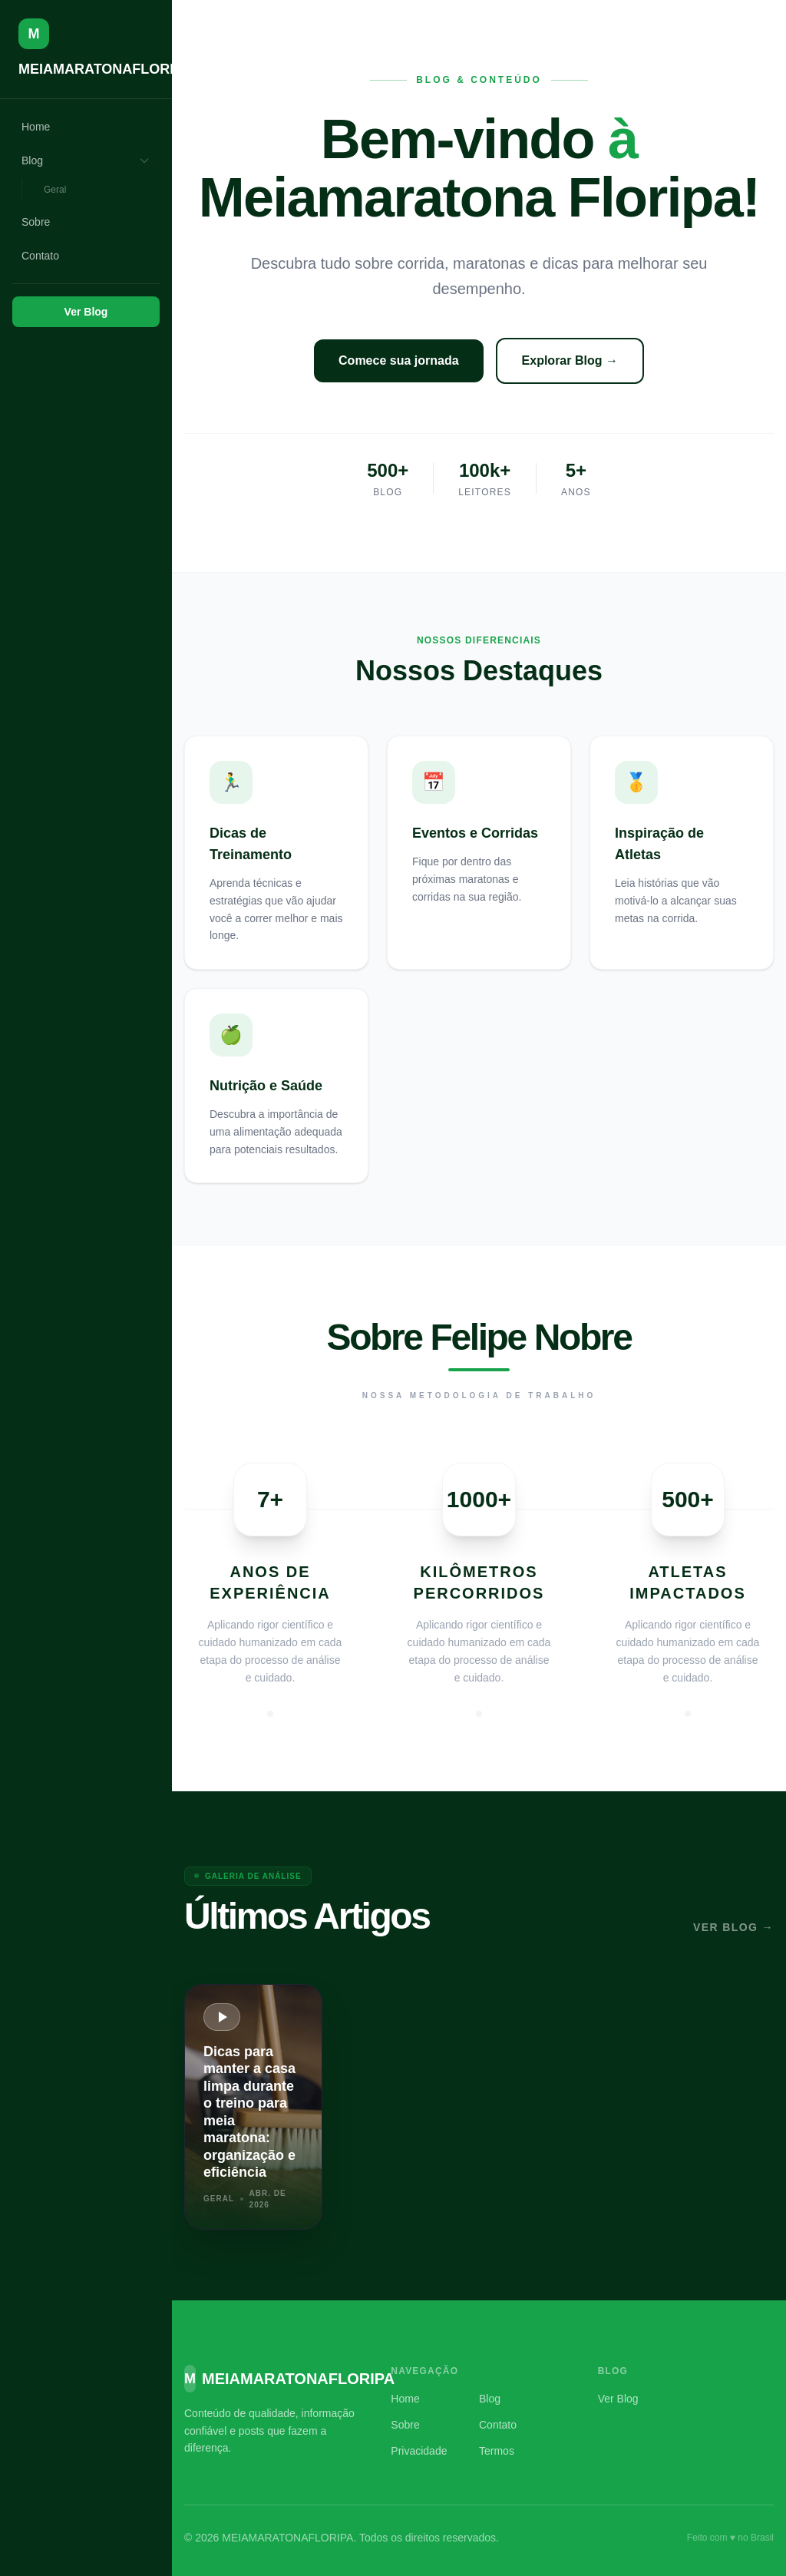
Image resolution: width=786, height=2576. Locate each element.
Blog (85, 160)
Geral (55, 189)
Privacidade (419, 2451)
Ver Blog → (733, 1927)
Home (35, 127)
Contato (40, 256)
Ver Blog (86, 312)
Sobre (35, 222)
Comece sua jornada (399, 360)
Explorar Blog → (570, 360)
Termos (496, 2451)
